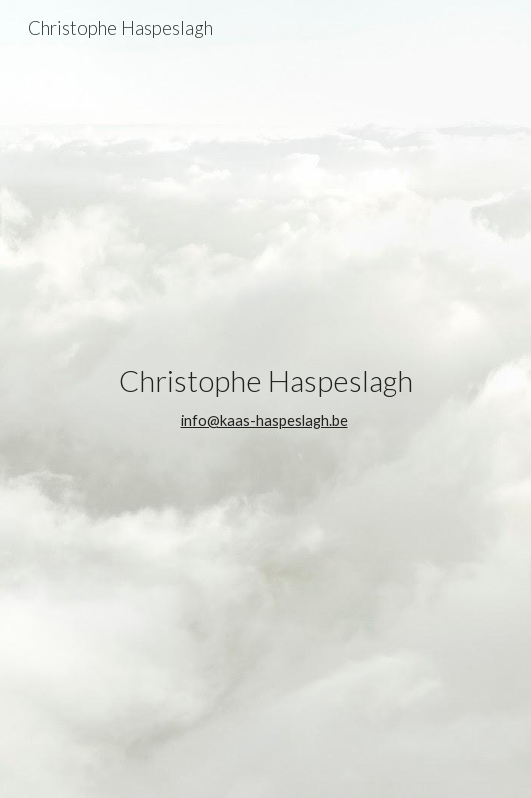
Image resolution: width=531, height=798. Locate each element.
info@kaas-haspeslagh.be (264, 420)
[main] (265, 399)
